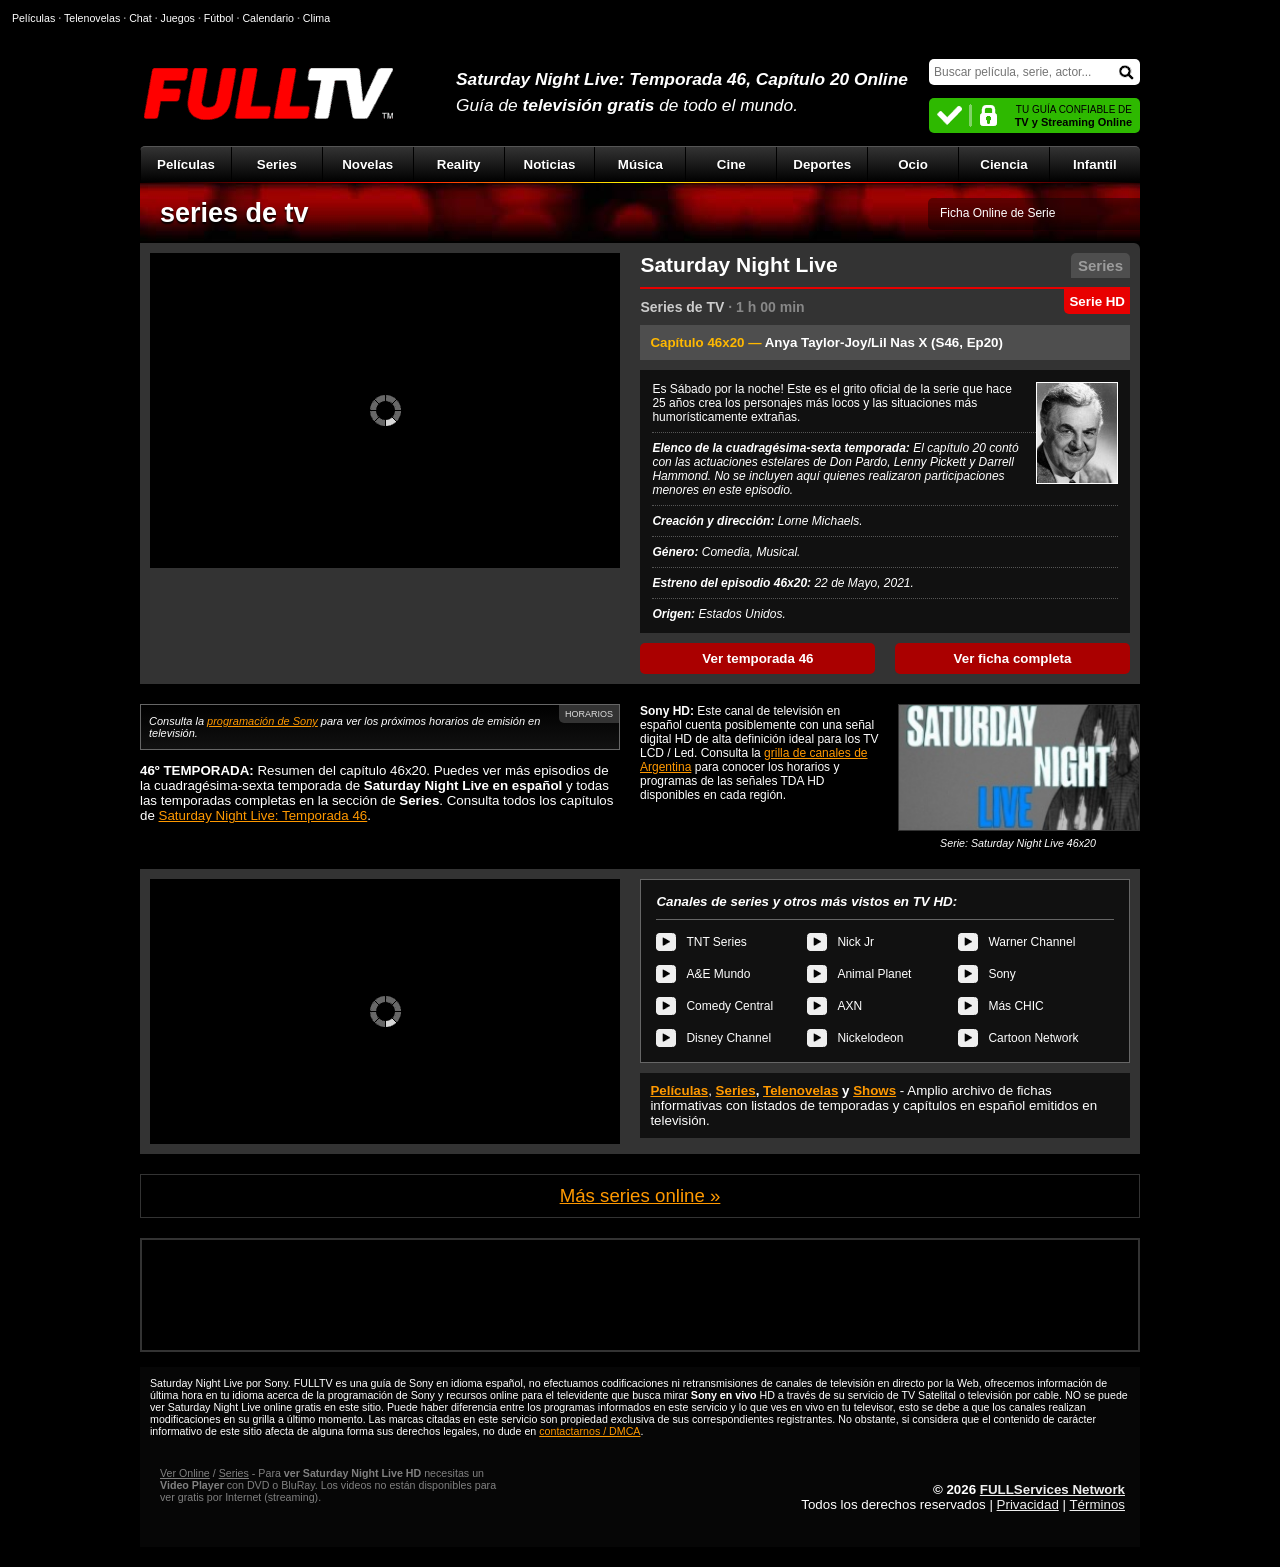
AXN (849, 1006)
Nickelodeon (870, 1038)
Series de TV (682, 307)
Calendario (268, 18)
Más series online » (640, 1195)
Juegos (178, 18)
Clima (316, 18)
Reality (459, 164)
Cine (731, 164)
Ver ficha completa (1013, 658)
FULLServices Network (1052, 1489)
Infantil (1095, 164)
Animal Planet (874, 974)
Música (640, 164)
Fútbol (219, 18)
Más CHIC (1015, 1006)
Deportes (822, 164)
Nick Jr (855, 942)
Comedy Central (729, 1006)
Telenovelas (800, 1090)
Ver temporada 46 (757, 658)
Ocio (913, 164)
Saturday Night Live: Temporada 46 (263, 815)
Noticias (550, 164)
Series (277, 164)
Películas (186, 164)
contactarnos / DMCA (589, 1431)
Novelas (367, 164)
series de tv (234, 213)
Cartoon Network (1033, 1038)
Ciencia (1003, 164)
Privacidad (1028, 1504)
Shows (874, 1090)
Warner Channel (1031, 942)
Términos (1097, 1504)
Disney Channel (728, 1038)
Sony (1001, 974)
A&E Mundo (718, 974)
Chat (140, 18)
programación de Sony (262, 721)
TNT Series (716, 942)
